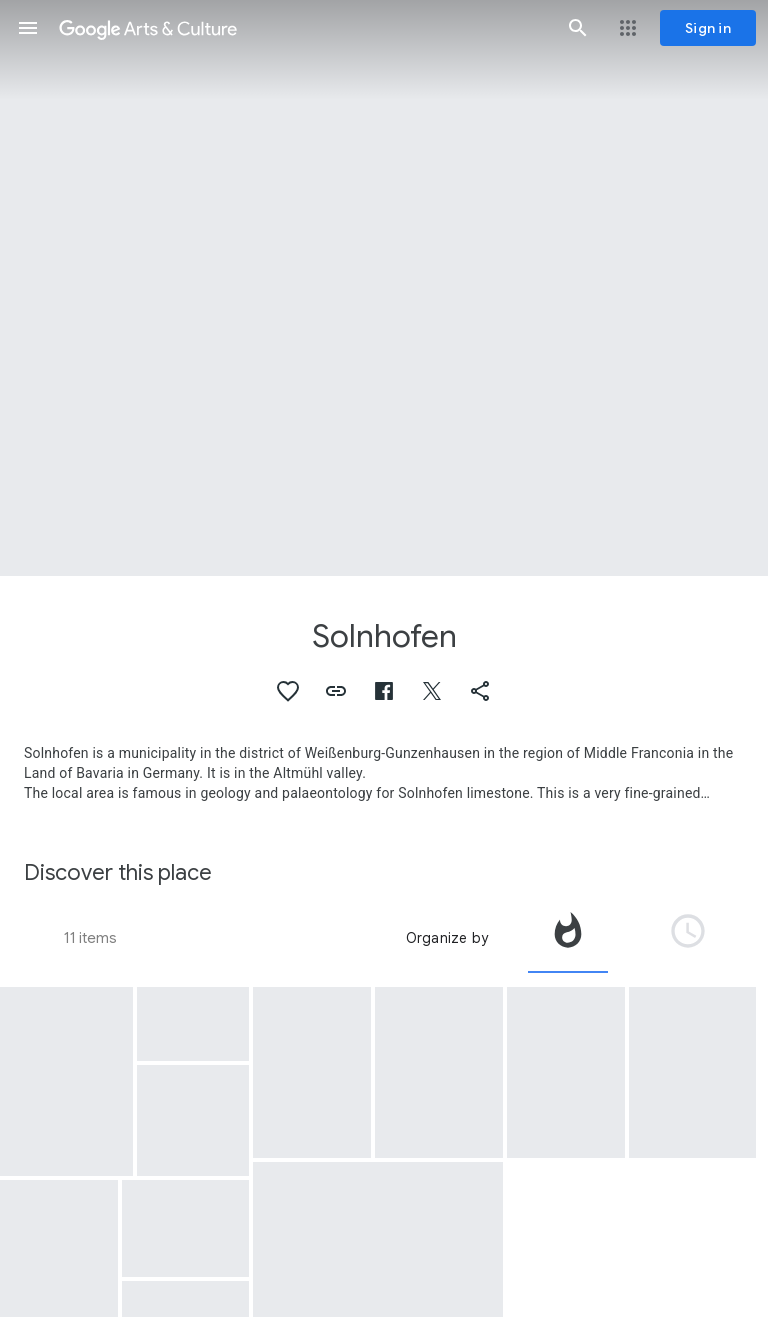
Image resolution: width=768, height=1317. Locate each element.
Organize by (447, 938)
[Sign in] (708, 28)
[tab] (568, 938)
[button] (28, 28)
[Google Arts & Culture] (303, 28)
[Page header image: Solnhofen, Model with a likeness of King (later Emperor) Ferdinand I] (384, 288)
